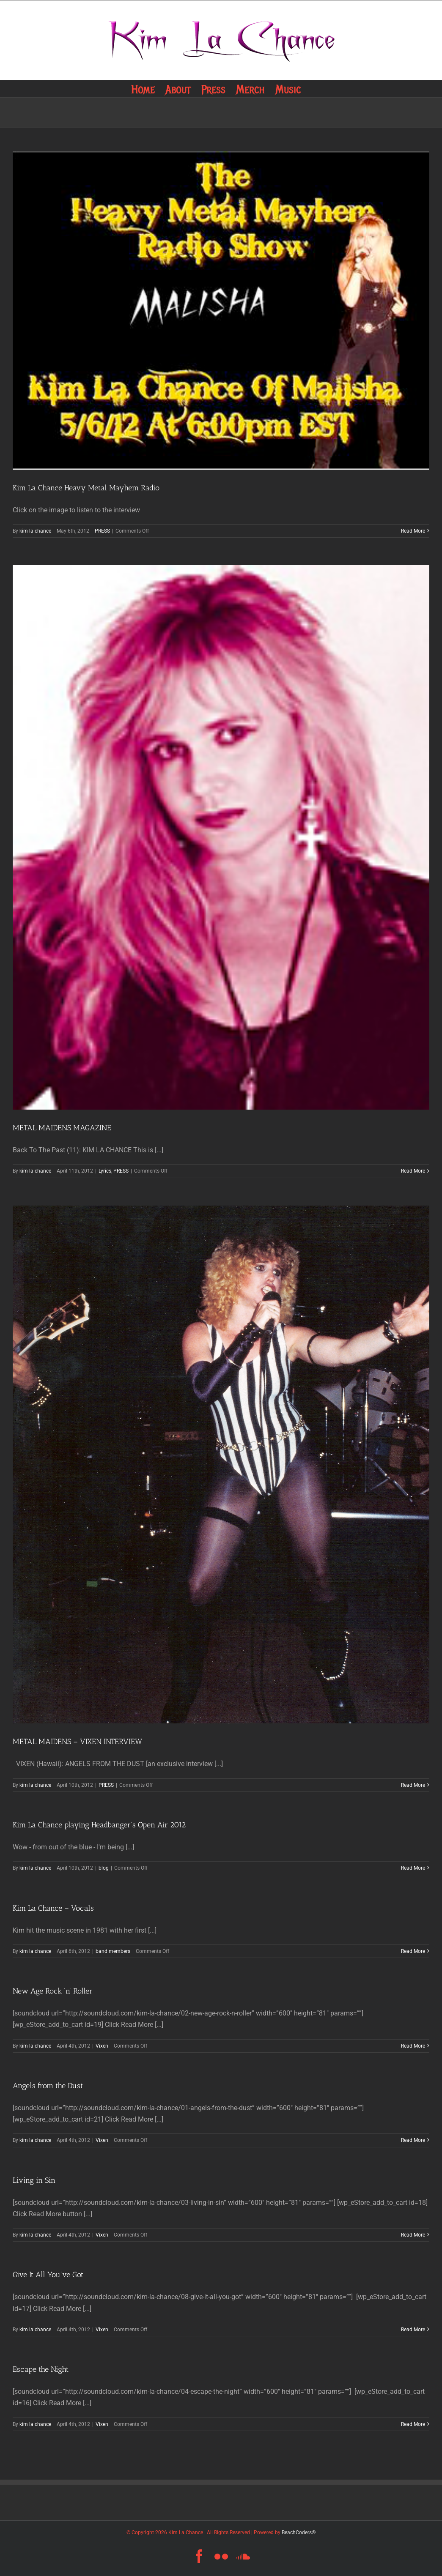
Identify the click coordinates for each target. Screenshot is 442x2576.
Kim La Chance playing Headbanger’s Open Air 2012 (99, 1824)
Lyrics (105, 1171)
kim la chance (35, 531)
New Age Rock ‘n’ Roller (53, 1991)
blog (104, 1868)
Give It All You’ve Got (48, 2274)
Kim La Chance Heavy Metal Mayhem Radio (86, 487)
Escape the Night (41, 2369)
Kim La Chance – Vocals (53, 1908)
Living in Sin (34, 2180)
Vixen (102, 2046)
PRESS (102, 531)
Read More (413, 531)
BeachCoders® (299, 2532)
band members (113, 1951)
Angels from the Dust (48, 2085)
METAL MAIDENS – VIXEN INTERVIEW (77, 1741)
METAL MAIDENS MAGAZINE (62, 1127)
